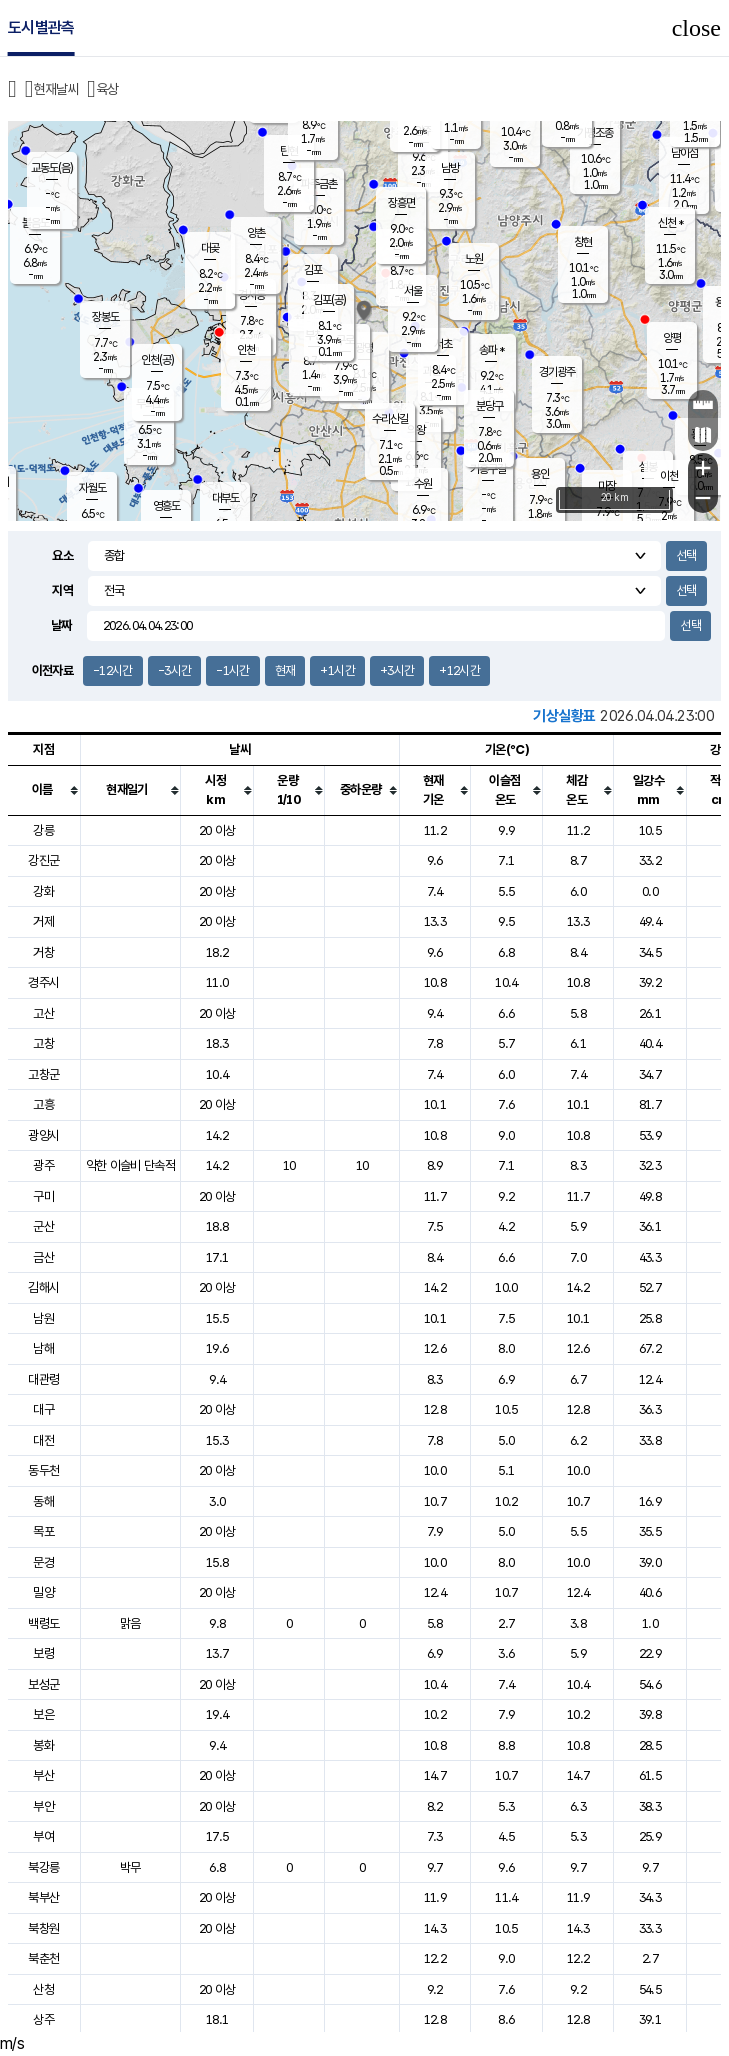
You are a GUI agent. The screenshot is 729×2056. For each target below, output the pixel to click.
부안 (43, 1806)
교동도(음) (52, 168)
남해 (43, 1348)
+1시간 (337, 670)
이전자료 (52, 670)
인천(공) (157, 360)
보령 (43, 1653)
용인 (540, 474)
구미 (43, 1196)
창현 (583, 242)
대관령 (43, 1379)
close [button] (696, 28)
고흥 (43, 1104)
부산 (43, 1775)
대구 (43, 1409)
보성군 (43, 1684)
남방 (450, 168)
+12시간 (459, 670)
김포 (313, 270)
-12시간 (113, 670)
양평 (672, 338)
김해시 (43, 1287)
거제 (43, 921)
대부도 (225, 498)
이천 (669, 476)
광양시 (43, 1135)
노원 (474, 259)
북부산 (43, 1897)
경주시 (43, 982)
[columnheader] (44, 790)
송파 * (491, 350)
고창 (43, 1043)
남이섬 (684, 153)
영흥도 (166, 506)
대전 (43, 1440)
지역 (62, 590)
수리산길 (390, 419)
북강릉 (43, 1867)
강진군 (43, 860)
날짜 (61, 625)
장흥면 (401, 203)
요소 (62, 555)
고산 (43, 1013)
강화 (43, 891)
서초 (443, 344)
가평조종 (595, 133)
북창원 (43, 1928)
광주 (43, 1165)
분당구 (489, 406)
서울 (413, 291)
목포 (43, 1531)
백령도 (43, 1623)
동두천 (43, 1470)
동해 (43, 1501)
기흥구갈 (488, 469)
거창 (43, 952)
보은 (43, 1714)
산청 (43, 1989)
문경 (43, 1562)
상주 (43, 2019)
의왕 (416, 430)
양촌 (256, 233)
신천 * (670, 223)
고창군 (43, 1074)
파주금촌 (319, 184)
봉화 (43, 1745)
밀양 (43, 1592)
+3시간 (397, 670)
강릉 (43, 830)
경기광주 (557, 372)
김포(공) (329, 300)
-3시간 (174, 670)
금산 (43, 1257)
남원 (43, 1318)
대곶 (210, 248)
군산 (43, 1226)
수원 (423, 484)
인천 (246, 350)
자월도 (92, 488)
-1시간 (232, 670)
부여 (43, 1836)
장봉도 (105, 317)
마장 (607, 486)
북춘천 (43, 1958)
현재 (285, 670)
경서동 (251, 295)
